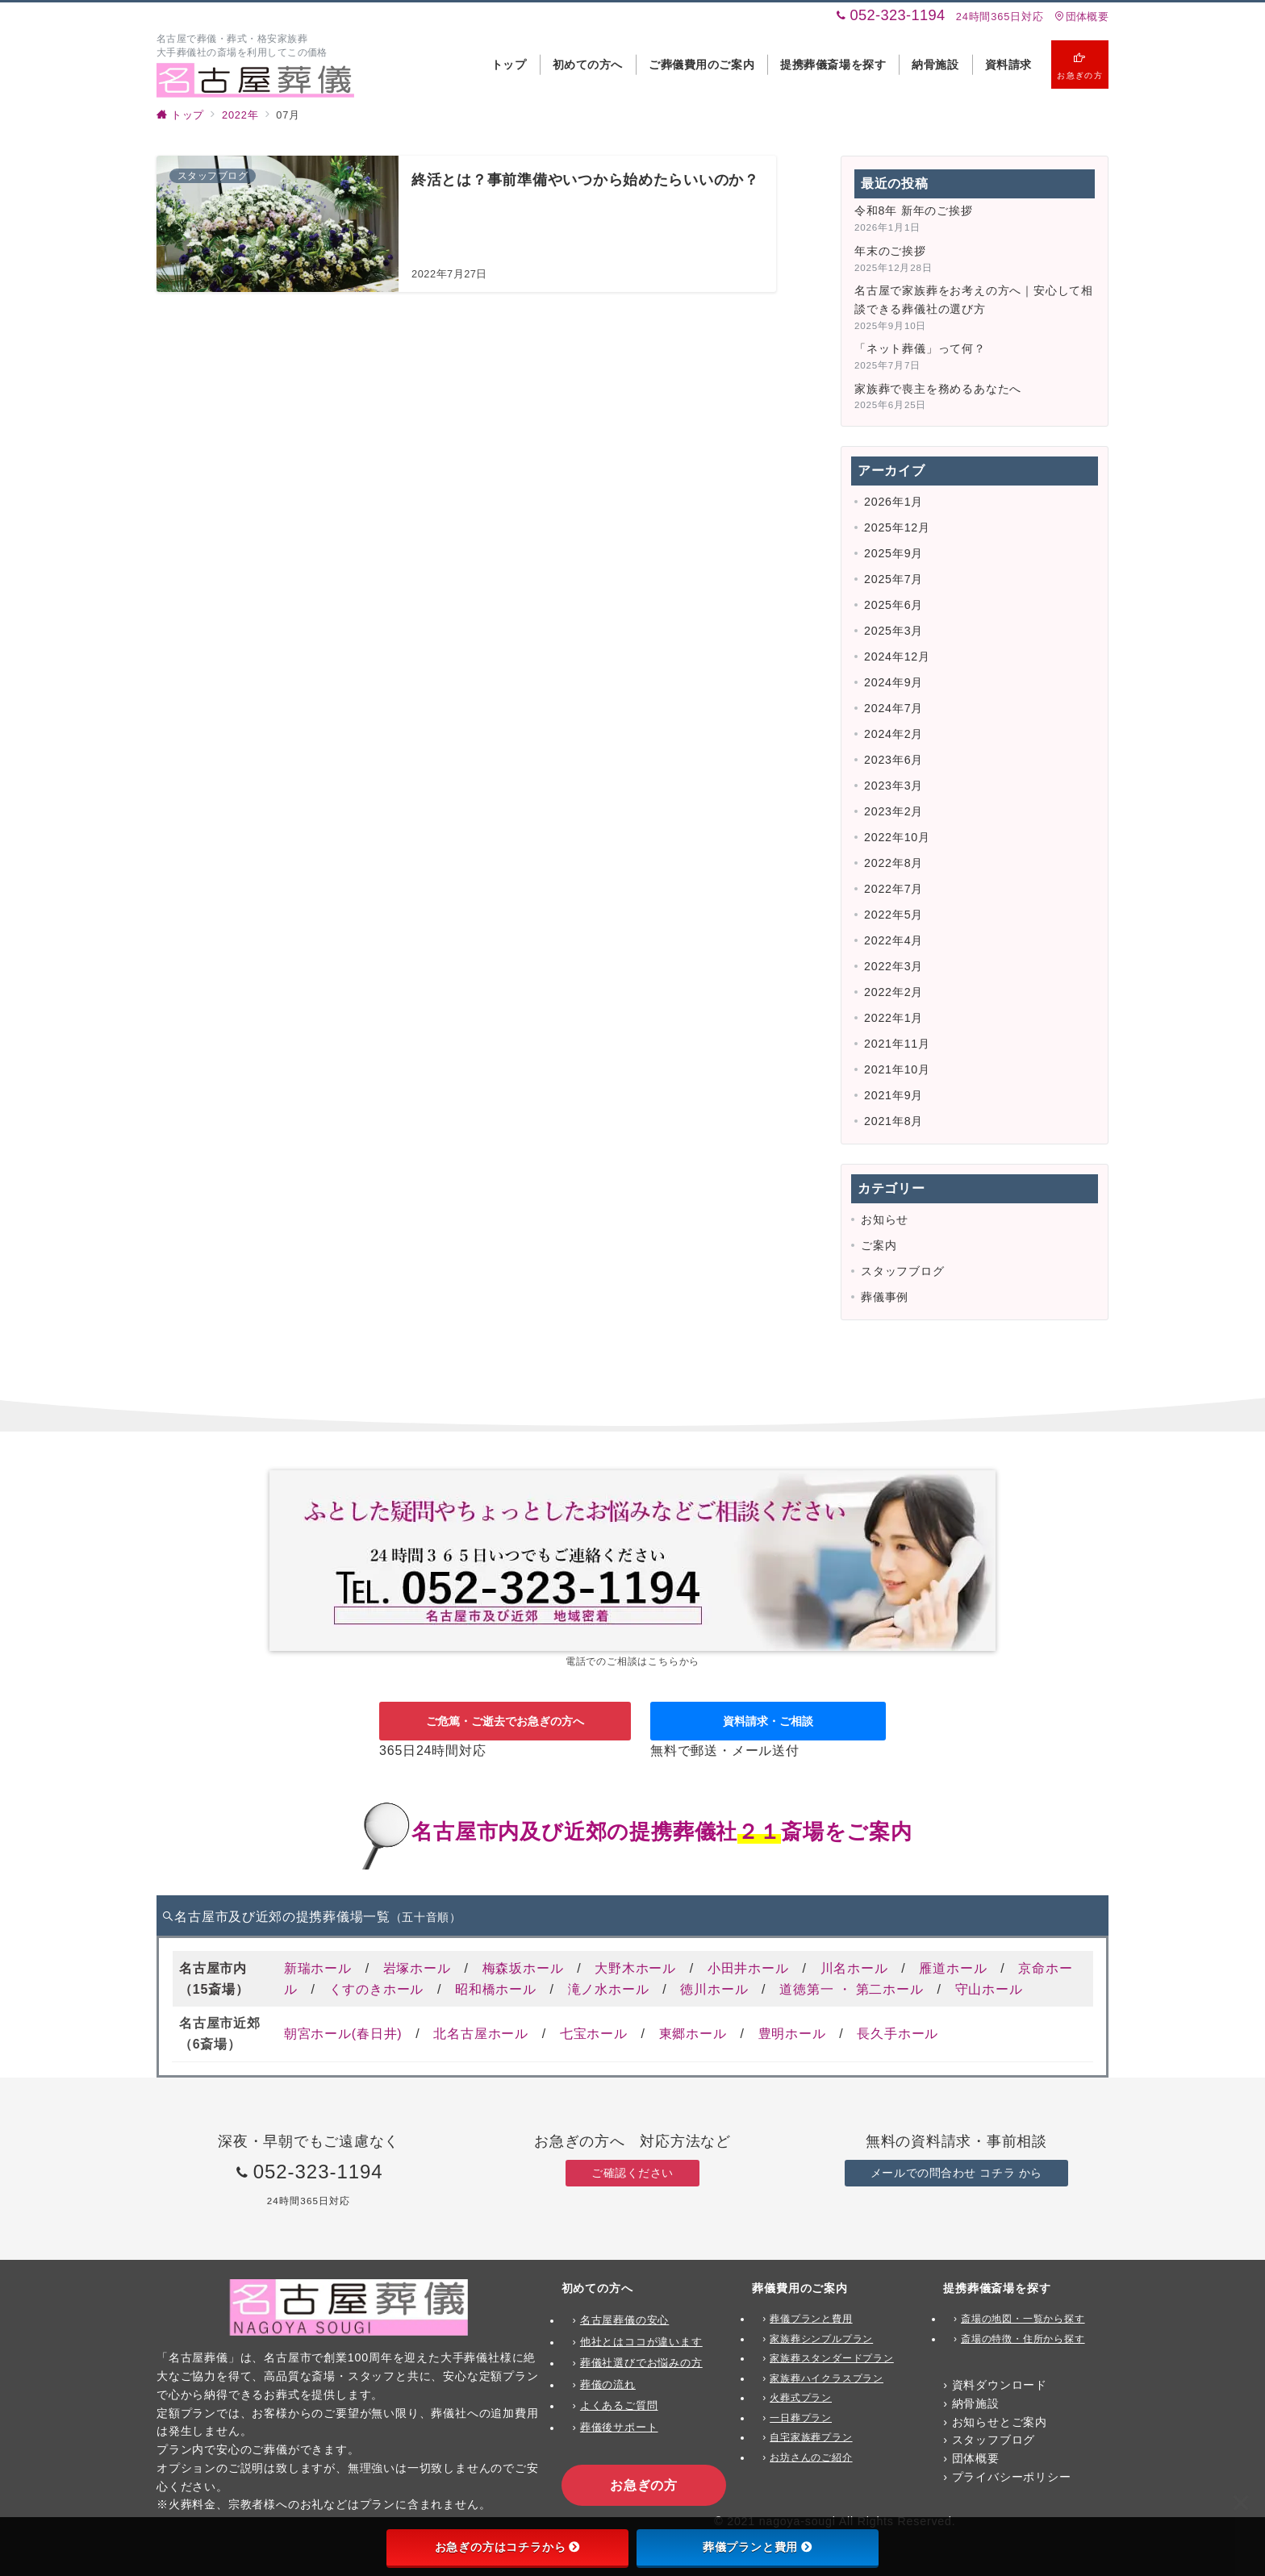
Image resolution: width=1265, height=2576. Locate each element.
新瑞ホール (318, 1968)
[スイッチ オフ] (1079, 64)
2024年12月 (897, 656)
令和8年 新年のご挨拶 (913, 210)
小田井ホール (748, 1968)
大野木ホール (635, 1968)
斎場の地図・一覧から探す (1023, 2318)
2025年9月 (893, 553)
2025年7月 (893, 579)
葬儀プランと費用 (757, 2547)
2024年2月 (893, 733)
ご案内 (878, 1245)
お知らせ (884, 1219)
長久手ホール (897, 2033)
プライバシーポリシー (1011, 2476)
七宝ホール (594, 2033)
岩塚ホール (417, 1968)
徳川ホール (714, 1989)
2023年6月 (893, 759)
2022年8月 (893, 863)
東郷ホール (693, 2033)
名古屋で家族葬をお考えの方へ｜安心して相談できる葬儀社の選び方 (973, 299)
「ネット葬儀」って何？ (920, 348)
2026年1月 (893, 501)
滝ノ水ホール (608, 1989)
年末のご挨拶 (890, 250)
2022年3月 (893, 966)
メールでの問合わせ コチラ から (956, 2172)
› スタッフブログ (989, 2439)
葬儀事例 (884, 1296)
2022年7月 (893, 888)
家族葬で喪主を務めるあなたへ (937, 388)
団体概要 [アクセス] (1081, 16)
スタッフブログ (903, 1271)
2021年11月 (897, 1043)
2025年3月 (893, 630)
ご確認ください (632, 2172)
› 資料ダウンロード (995, 2384)
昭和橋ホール (495, 1989)
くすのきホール (376, 1989)
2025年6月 (893, 604)
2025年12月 (897, 527)
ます (691, 2342)
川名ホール (854, 1968)
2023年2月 (893, 811)
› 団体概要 (971, 2458)
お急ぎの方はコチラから (508, 2547)
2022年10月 (897, 837)
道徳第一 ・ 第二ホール (851, 1989)
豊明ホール (792, 2033)
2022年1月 (893, 1017)
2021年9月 (893, 1095)
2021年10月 (897, 1069)
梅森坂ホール (523, 1968)
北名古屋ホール (480, 2033)
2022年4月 (893, 940)
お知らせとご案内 (999, 2422)
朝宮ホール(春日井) (343, 2033)
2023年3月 (893, 785)
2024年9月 (893, 682)
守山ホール (989, 1989)
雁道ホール (953, 1968)
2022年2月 (893, 992)
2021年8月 (893, 1121)
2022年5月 (893, 914)
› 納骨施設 (971, 2403)
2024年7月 (893, 708)
